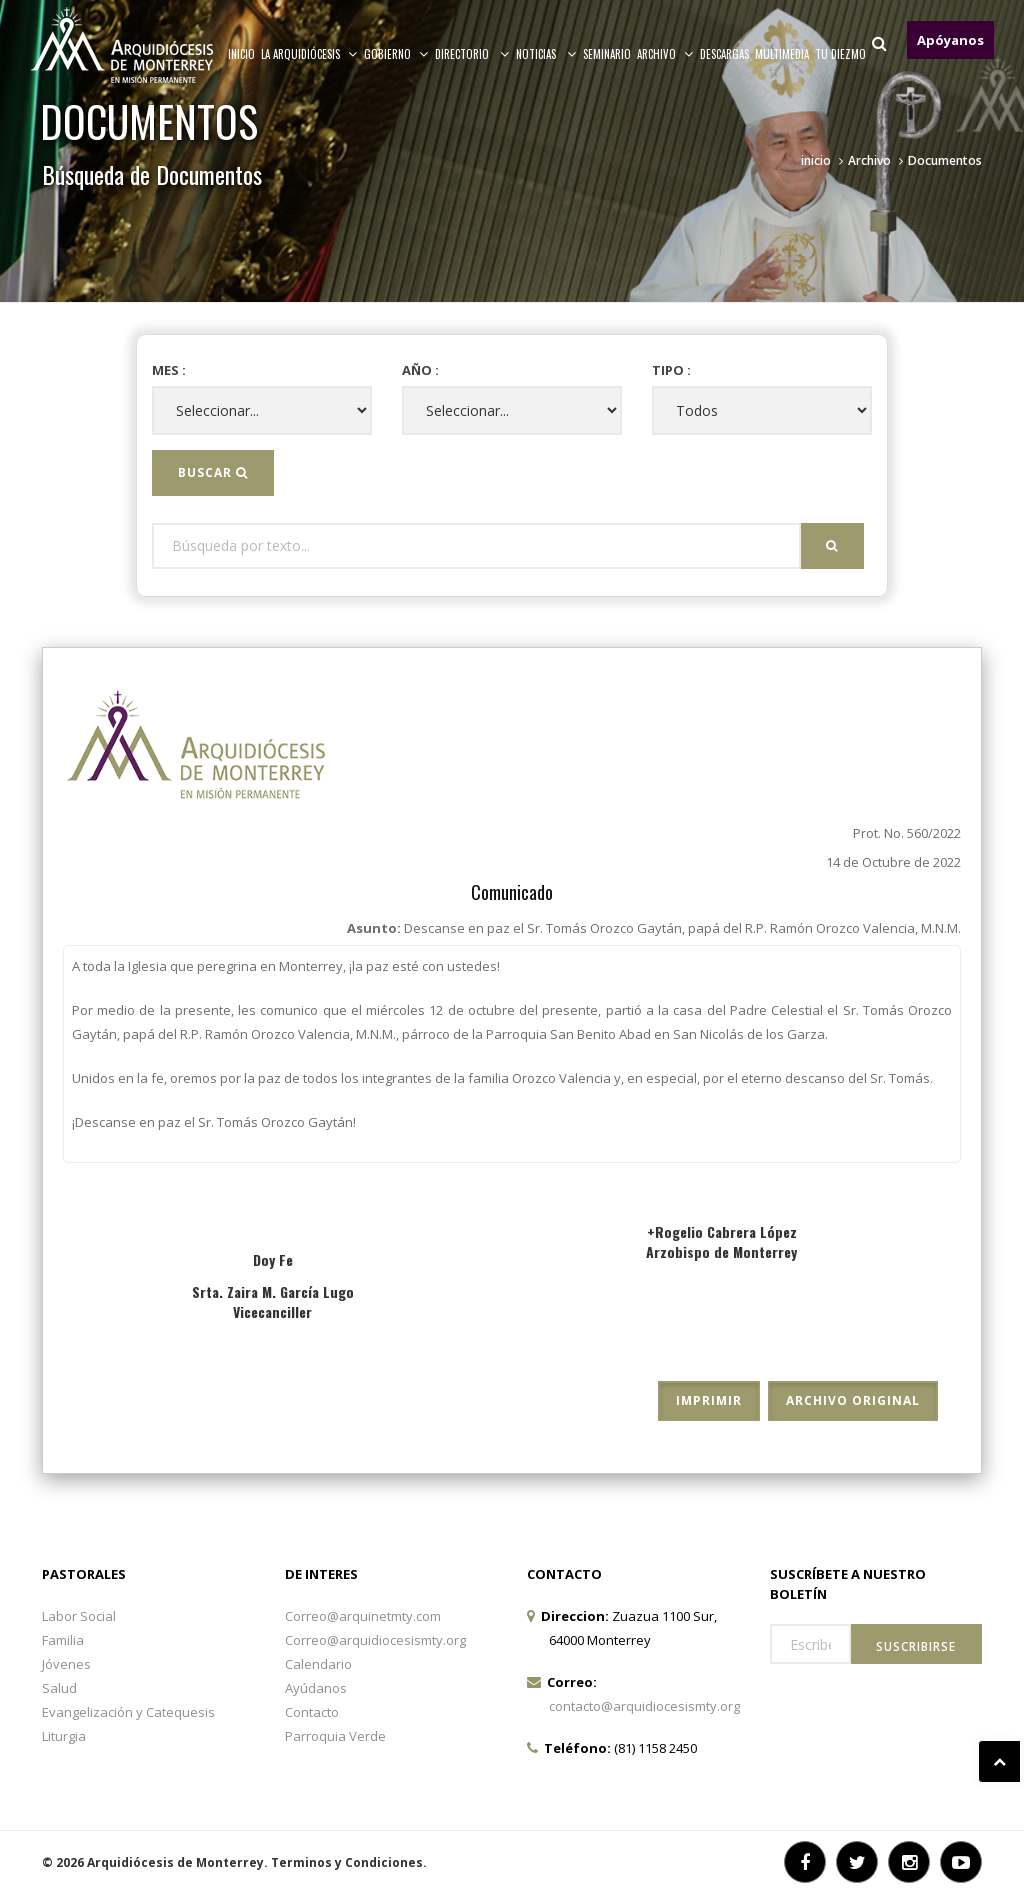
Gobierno (396, 54)
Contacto (312, 1712)
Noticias (546, 54)
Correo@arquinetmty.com (363, 1616)
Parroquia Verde (335, 1736)
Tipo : (671, 370)
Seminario (607, 54)
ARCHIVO (665, 54)
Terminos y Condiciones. (349, 1862)
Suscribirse (916, 1646)
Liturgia (64, 1736)
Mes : (169, 370)
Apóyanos (950, 40)
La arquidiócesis (309, 54)
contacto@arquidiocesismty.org (644, 1706)
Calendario (318, 1664)
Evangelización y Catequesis (128, 1712)
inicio (816, 160)
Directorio (472, 54)
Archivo (869, 160)
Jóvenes (66, 1664)
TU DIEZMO (840, 54)
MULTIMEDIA (782, 54)
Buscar (213, 472)
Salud (59, 1688)
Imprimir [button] (709, 1400)
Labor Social (79, 1616)
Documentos (945, 160)
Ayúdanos (316, 1688)
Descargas (724, 54)
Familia (63, 1640)
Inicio (241, 54)
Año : (420, 370)
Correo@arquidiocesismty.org (375, 1640)
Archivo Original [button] (853, 1400)
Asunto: (654, 928)
